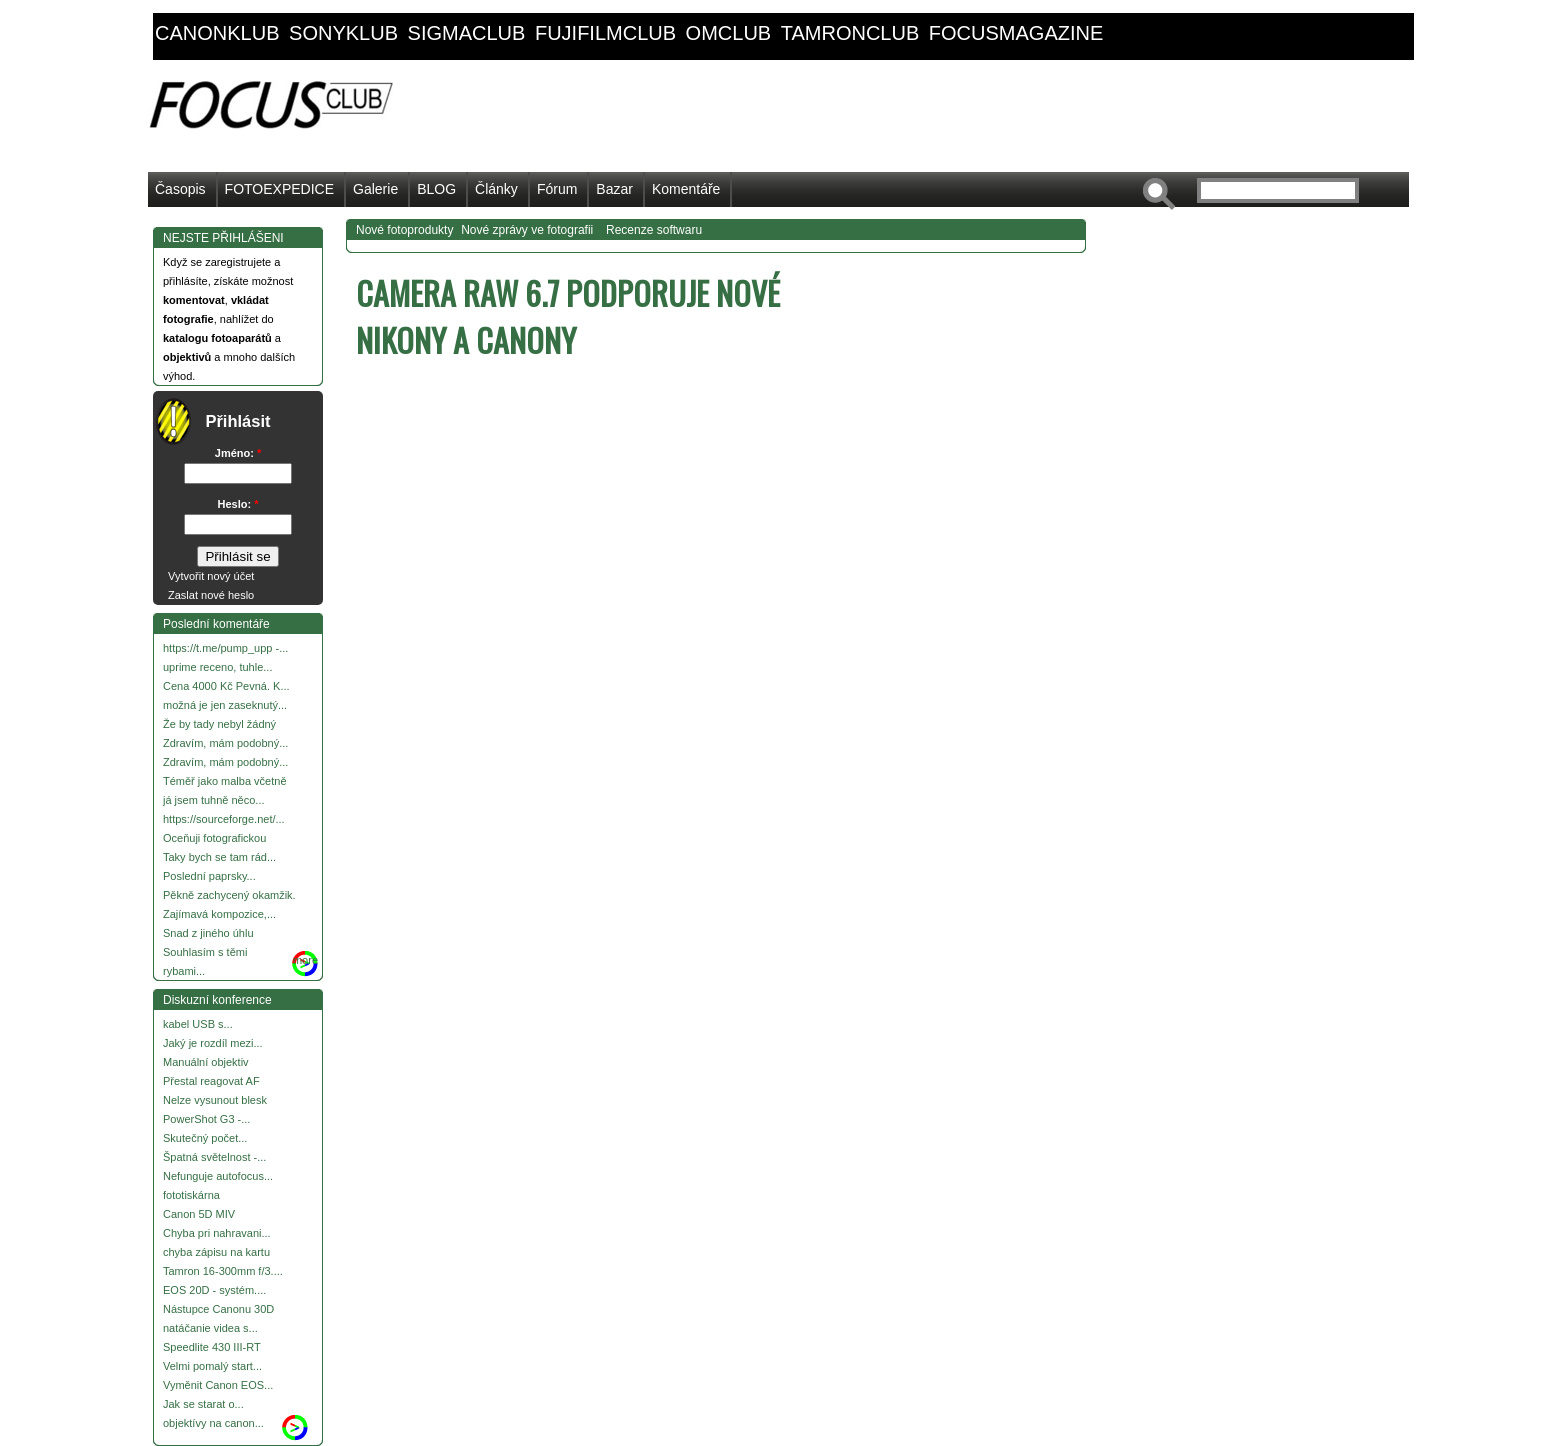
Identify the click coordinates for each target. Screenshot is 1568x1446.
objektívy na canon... (213, 1423)
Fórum (557, 189)
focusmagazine (1016, 33)
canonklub (217, 33)
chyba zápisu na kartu (216, 1252)
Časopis (180, 189)
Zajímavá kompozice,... (219, 914)
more (305, 960)
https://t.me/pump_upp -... (225, 648)
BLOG (436, 189)
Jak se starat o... (203, 1404)
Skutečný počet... (205, 1138)
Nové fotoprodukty (404, 230)
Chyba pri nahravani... (217, 1233)
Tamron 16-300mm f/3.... (223, 1271)
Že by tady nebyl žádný (219, 724)
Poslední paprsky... (209, 876)
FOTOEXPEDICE (279, 189)
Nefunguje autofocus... (218, 1176)
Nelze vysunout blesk (215, 1100)
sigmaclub (467, 33)
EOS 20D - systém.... (214, 1290)
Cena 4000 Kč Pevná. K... (226, 686)
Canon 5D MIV (199, 1214)
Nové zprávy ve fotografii (527, 230)
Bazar (614, 189)
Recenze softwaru (654, 230)
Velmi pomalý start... (212, 1366)
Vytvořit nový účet (211, 576)
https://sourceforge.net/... (224, 819)
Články (496, 189)
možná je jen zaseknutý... (225, 705)
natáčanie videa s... (210, 1328)
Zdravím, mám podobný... (225, 743)
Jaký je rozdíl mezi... (213, 1043)
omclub (729, 33)
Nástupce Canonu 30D (218, 1309)
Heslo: (238, 504)
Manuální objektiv (206, 1062)
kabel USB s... (198, 1024)
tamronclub (850, 33)
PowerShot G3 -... (206, 1119)
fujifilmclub (605, 33)
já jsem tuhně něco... (214, 800)
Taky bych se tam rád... (219, 857)
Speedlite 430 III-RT (212, 1347)
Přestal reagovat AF (211, 1081)
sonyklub (343, 33)
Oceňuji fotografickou (214, 838)
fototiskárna (191, 1195)
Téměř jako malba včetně (225, 781)
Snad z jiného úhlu (208, 933)
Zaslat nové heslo (211, 595)
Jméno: (238, 453)
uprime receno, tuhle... (217, 667)
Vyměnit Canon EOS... (218, 1385)
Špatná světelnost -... (214, 1157)
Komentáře (686, 189)
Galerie (375, 189)
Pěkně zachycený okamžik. (229, 895)
